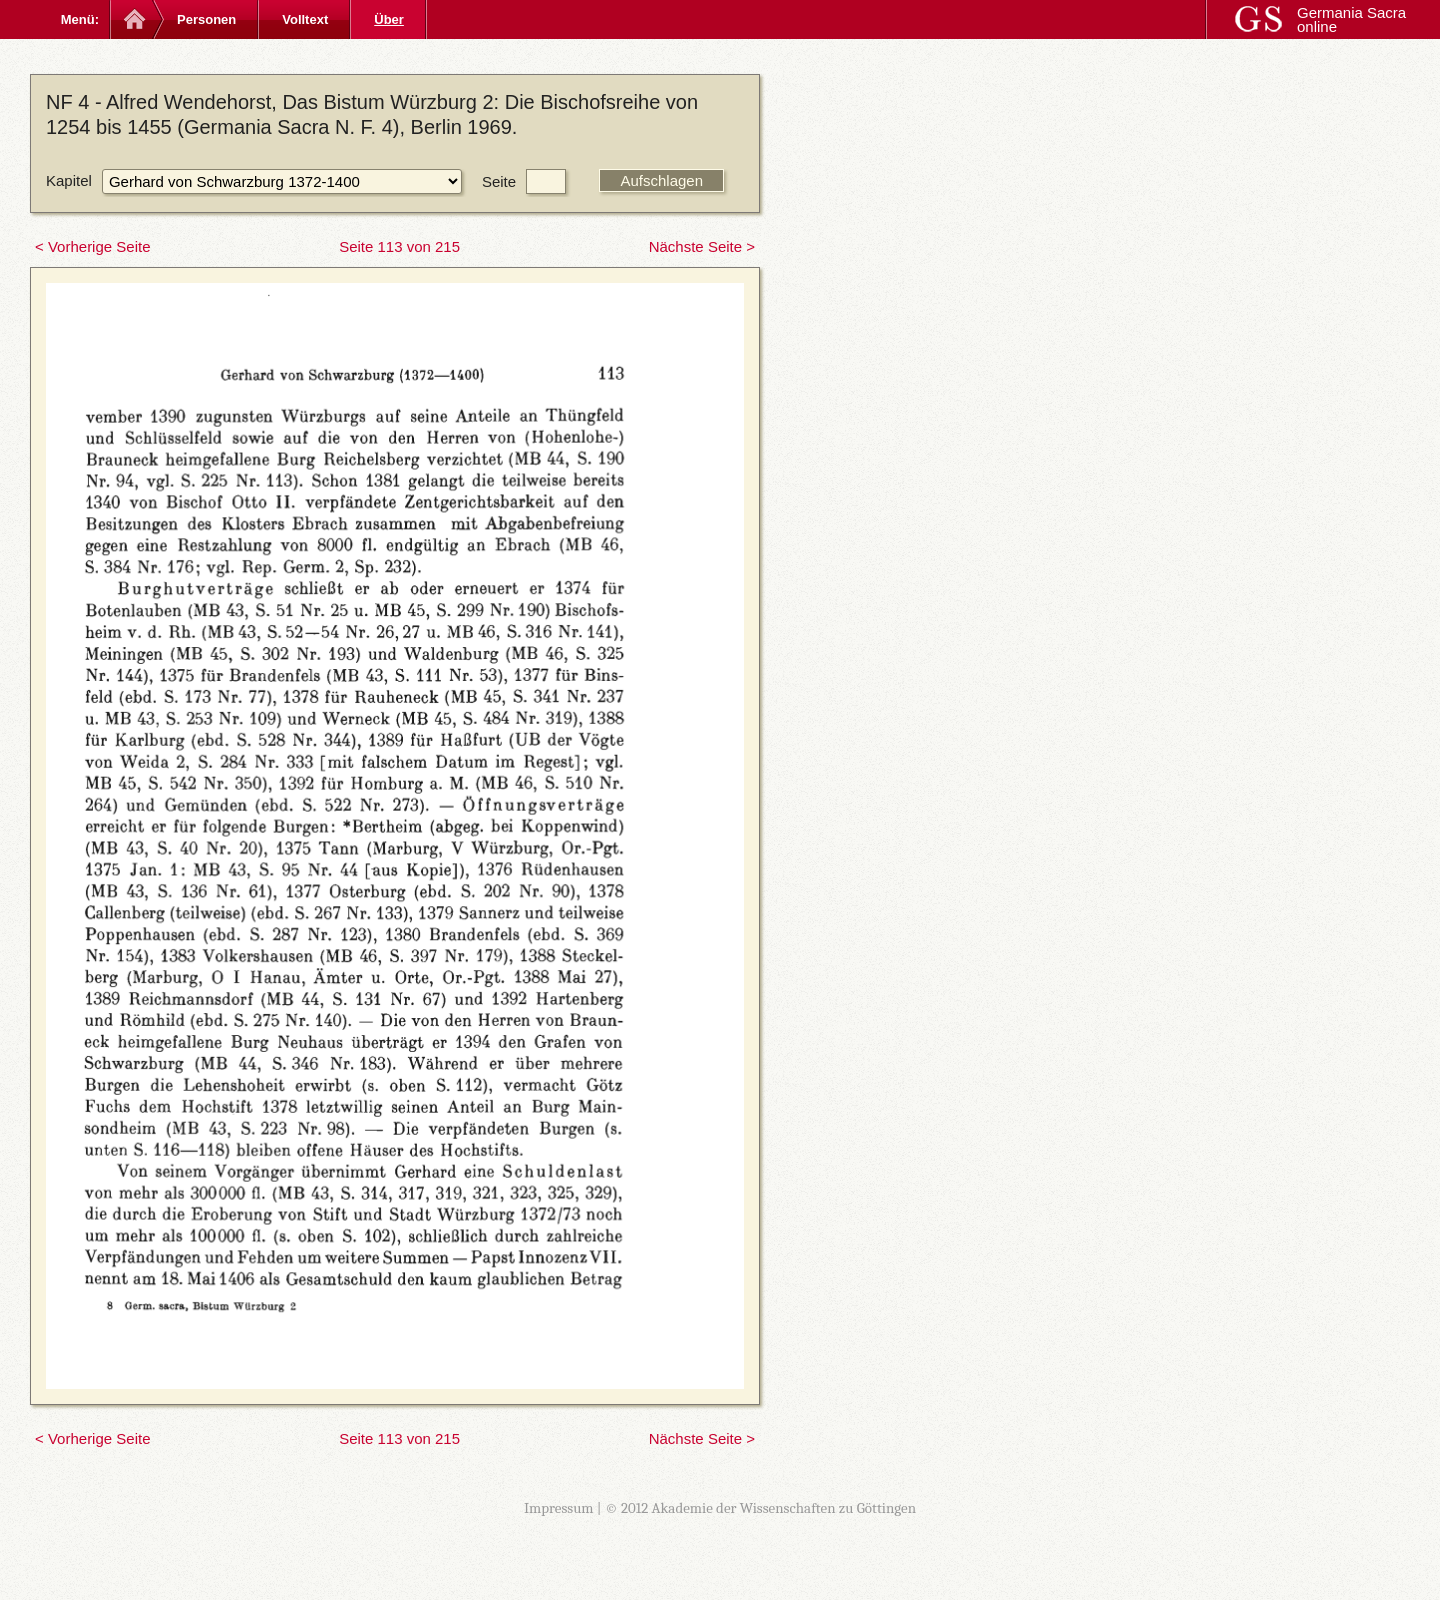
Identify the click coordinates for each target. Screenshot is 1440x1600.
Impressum (559, 1508)
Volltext (305, 19)
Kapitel (69, 180)
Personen (206, 19)
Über (389, 19)
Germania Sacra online (1351, 19)
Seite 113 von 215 (399, 246)
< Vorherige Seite (93, 246)
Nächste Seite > (702, 246)
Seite (499, 181)
